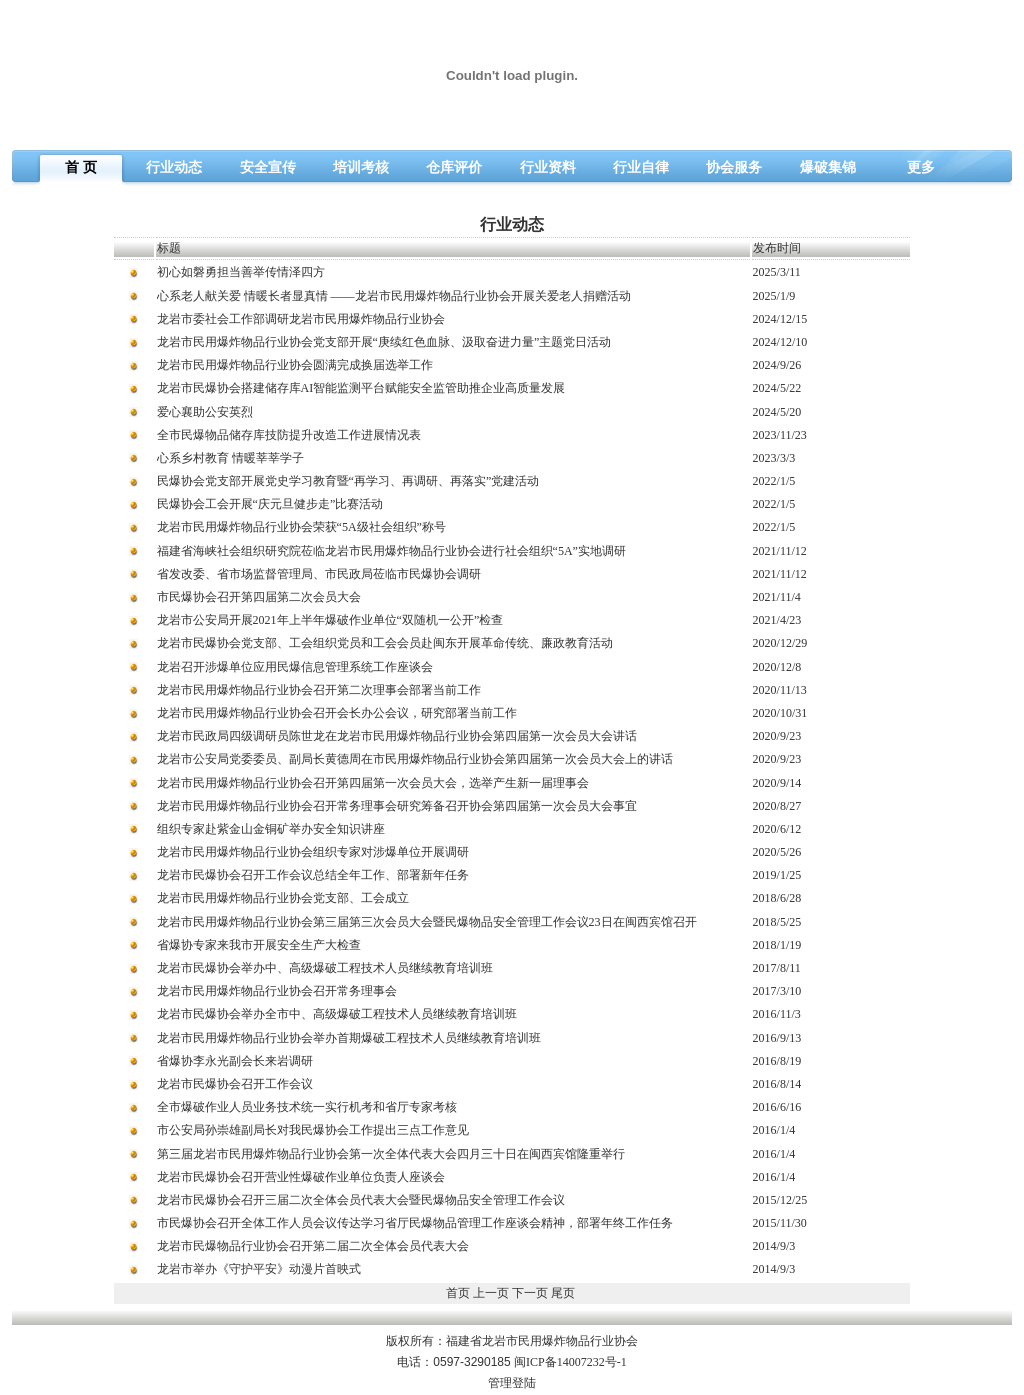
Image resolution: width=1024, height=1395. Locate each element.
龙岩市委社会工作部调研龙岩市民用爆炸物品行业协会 (301, 319)
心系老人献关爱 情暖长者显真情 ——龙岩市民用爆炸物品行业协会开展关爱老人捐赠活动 (394, 296)
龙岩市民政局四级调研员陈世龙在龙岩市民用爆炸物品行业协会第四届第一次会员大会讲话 (397, 736)
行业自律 (641, 167)
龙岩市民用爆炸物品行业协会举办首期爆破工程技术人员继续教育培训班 (349, 1038)
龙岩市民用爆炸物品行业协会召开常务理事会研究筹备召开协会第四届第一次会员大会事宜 (397, 806)
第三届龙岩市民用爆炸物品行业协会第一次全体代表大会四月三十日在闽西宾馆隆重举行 (391, 1154)
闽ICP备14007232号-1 (570, 1362)
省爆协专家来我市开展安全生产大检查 (259, 945)
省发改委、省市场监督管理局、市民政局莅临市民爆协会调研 (319, 574)
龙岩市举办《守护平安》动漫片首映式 (259, 1269)
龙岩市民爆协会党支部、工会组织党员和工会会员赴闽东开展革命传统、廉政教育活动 (385, 643)
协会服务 (734, 167)
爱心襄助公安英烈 (205, 412)
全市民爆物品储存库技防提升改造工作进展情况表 (289, 435)
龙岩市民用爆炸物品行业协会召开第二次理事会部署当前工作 (319, 690)
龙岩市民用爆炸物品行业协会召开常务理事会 (277, 991)
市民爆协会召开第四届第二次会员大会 (259, 597)
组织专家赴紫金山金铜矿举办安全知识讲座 (271, 829)
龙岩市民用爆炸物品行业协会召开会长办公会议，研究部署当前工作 (337, 713)
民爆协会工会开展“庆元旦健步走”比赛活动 (270, 504)
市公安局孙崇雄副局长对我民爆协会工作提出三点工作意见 (313, 1130)
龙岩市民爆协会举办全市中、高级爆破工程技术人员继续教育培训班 (337, 1014)
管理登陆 (512, 1383)
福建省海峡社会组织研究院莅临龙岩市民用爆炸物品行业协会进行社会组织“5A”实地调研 (391, 551)
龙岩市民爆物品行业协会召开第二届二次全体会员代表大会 (313, 1246)
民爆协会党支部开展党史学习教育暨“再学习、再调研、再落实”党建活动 (348, 481)
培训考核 (361, 167)
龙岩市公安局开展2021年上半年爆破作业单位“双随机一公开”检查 (330, 620)
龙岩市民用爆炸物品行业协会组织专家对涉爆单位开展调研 (313, 852)
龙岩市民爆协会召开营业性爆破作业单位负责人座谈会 (301, 1177)
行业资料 (548, 167)
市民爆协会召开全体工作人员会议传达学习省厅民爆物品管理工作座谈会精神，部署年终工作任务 (415, 1223)
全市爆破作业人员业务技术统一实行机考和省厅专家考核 (307, 1107)
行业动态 (174, 167)
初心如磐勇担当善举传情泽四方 (241, 272)
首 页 (81, 167)
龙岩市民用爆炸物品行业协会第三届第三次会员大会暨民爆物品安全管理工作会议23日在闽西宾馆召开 (427, 922)
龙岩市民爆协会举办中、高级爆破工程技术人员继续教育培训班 (325, 968)
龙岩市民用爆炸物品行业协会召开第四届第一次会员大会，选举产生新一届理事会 (373, 783)
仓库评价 (454, 167)
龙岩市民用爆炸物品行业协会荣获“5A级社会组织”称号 (301, 527)
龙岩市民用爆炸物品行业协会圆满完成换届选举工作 (295, 365)
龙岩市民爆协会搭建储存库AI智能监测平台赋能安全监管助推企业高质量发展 (361, 388)
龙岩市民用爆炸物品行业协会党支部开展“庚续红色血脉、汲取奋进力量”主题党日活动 (384, 342)
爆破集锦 (828, 167)
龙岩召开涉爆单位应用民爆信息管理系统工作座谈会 (295, 667)
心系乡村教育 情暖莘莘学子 (230, 458)
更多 (921, 167)
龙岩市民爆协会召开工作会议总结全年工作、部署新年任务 (313, 875)
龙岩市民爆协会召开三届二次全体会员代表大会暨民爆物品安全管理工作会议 (361, 1200)
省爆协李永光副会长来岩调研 (235, 1061)
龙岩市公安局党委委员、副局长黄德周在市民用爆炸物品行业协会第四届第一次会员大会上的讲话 (415, 759)
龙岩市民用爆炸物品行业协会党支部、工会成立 (283, 898)
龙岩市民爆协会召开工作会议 (235, 1084)
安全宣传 (268, 167)
